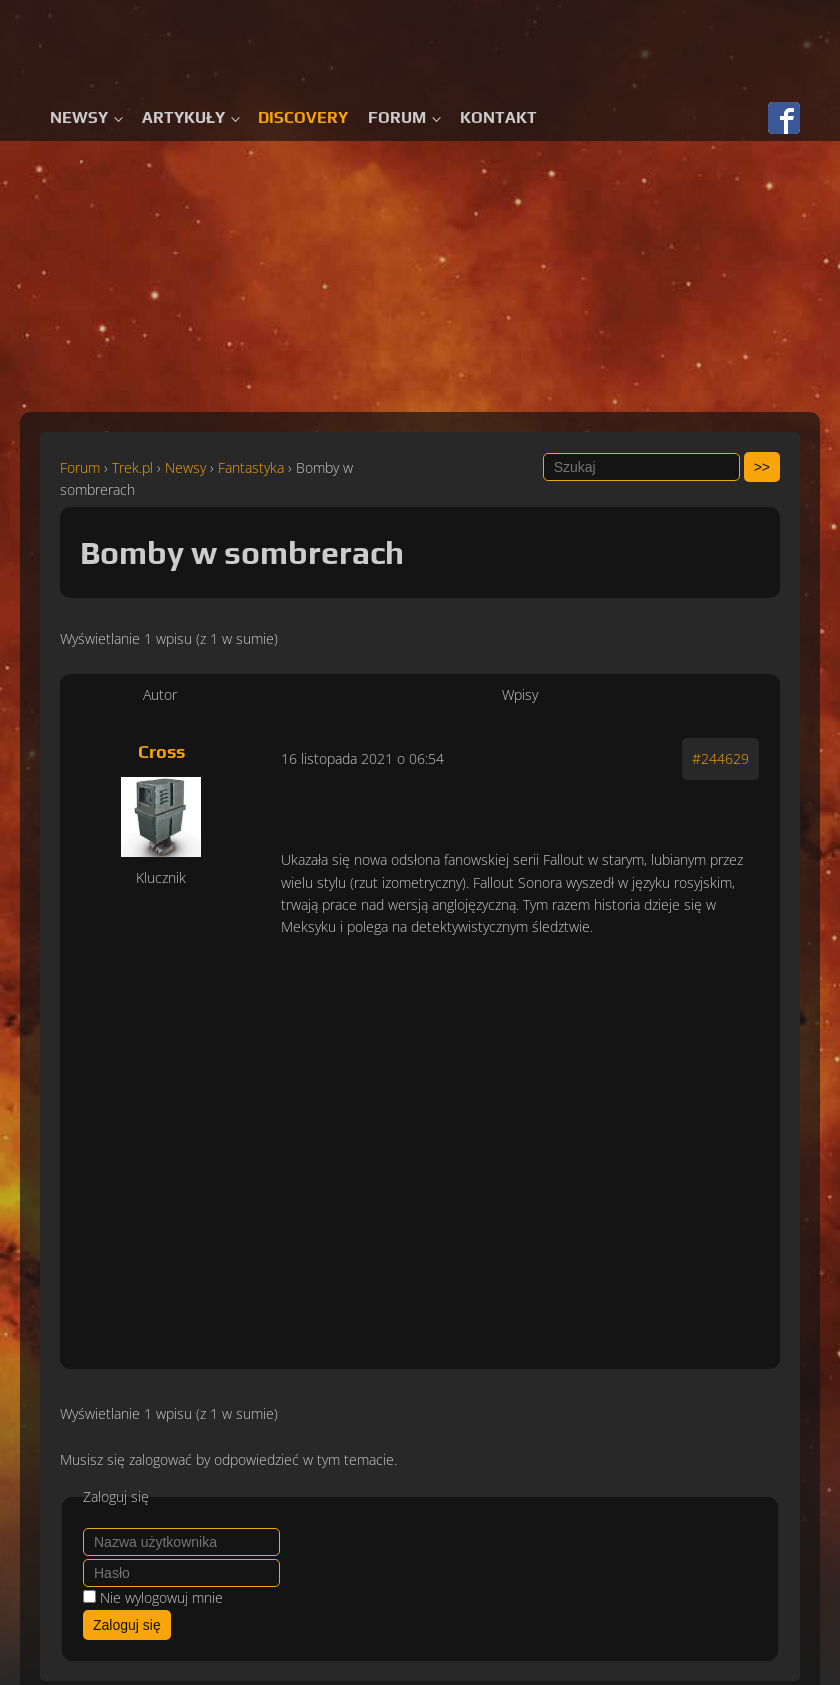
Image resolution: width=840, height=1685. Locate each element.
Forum (397, 117)
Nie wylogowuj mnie (161, 1597)
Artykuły (183, 117)
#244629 (720, 758)
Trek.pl (132, 467)
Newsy (79, 117)
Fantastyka (251, 467)
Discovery (303, 117)
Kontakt (498, 117)
